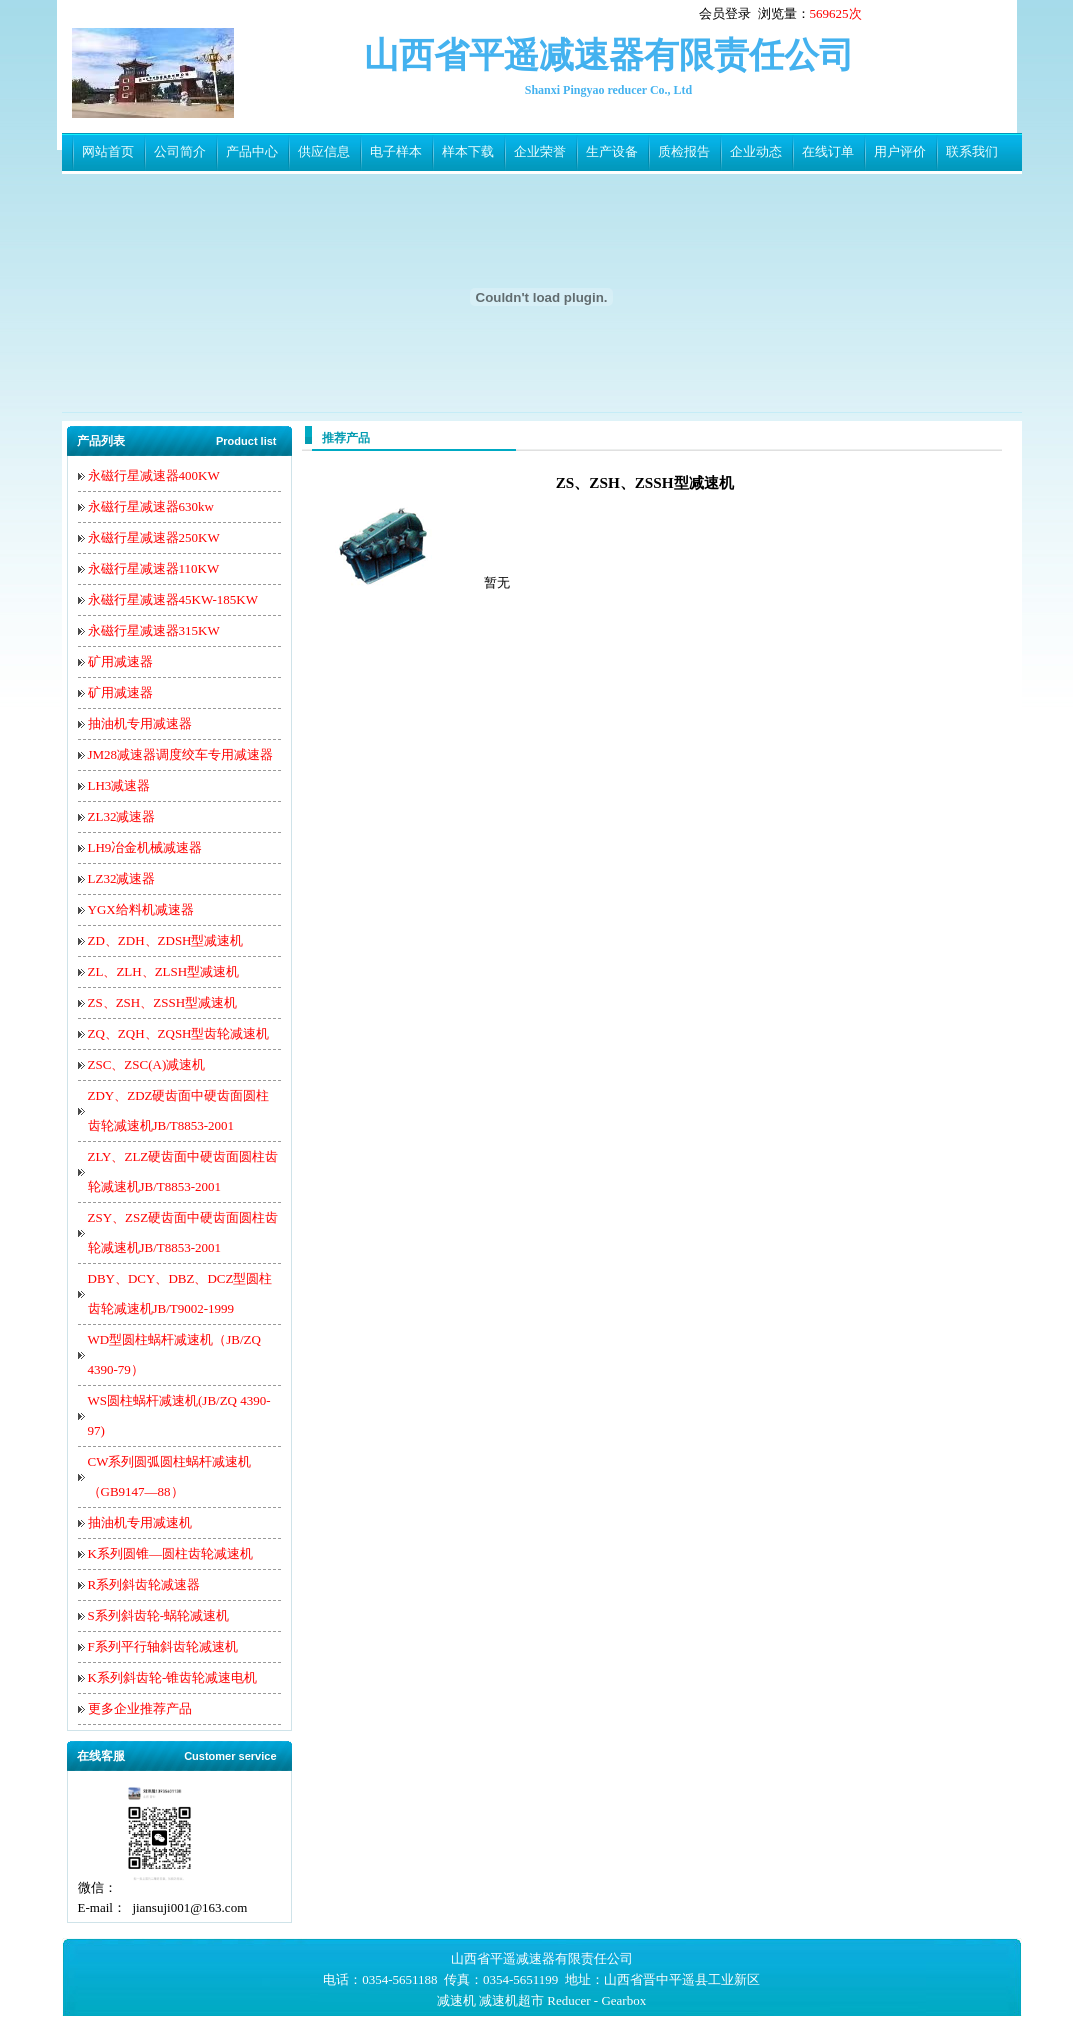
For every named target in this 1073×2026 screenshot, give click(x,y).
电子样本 (396, 151)
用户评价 (900, 151)
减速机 (456, 2000)
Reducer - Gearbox (596, 2000)
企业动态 (756, 151)
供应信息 (324, 151)
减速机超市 (511, 2000)
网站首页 (108, 151)
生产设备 (612, 151)
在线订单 (828, 151)
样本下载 (468, 151)
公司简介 (180, 151)
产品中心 (252, 151)
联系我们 (972, 151)
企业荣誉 (540, 151)
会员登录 (725, 13)
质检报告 (684, 151)
